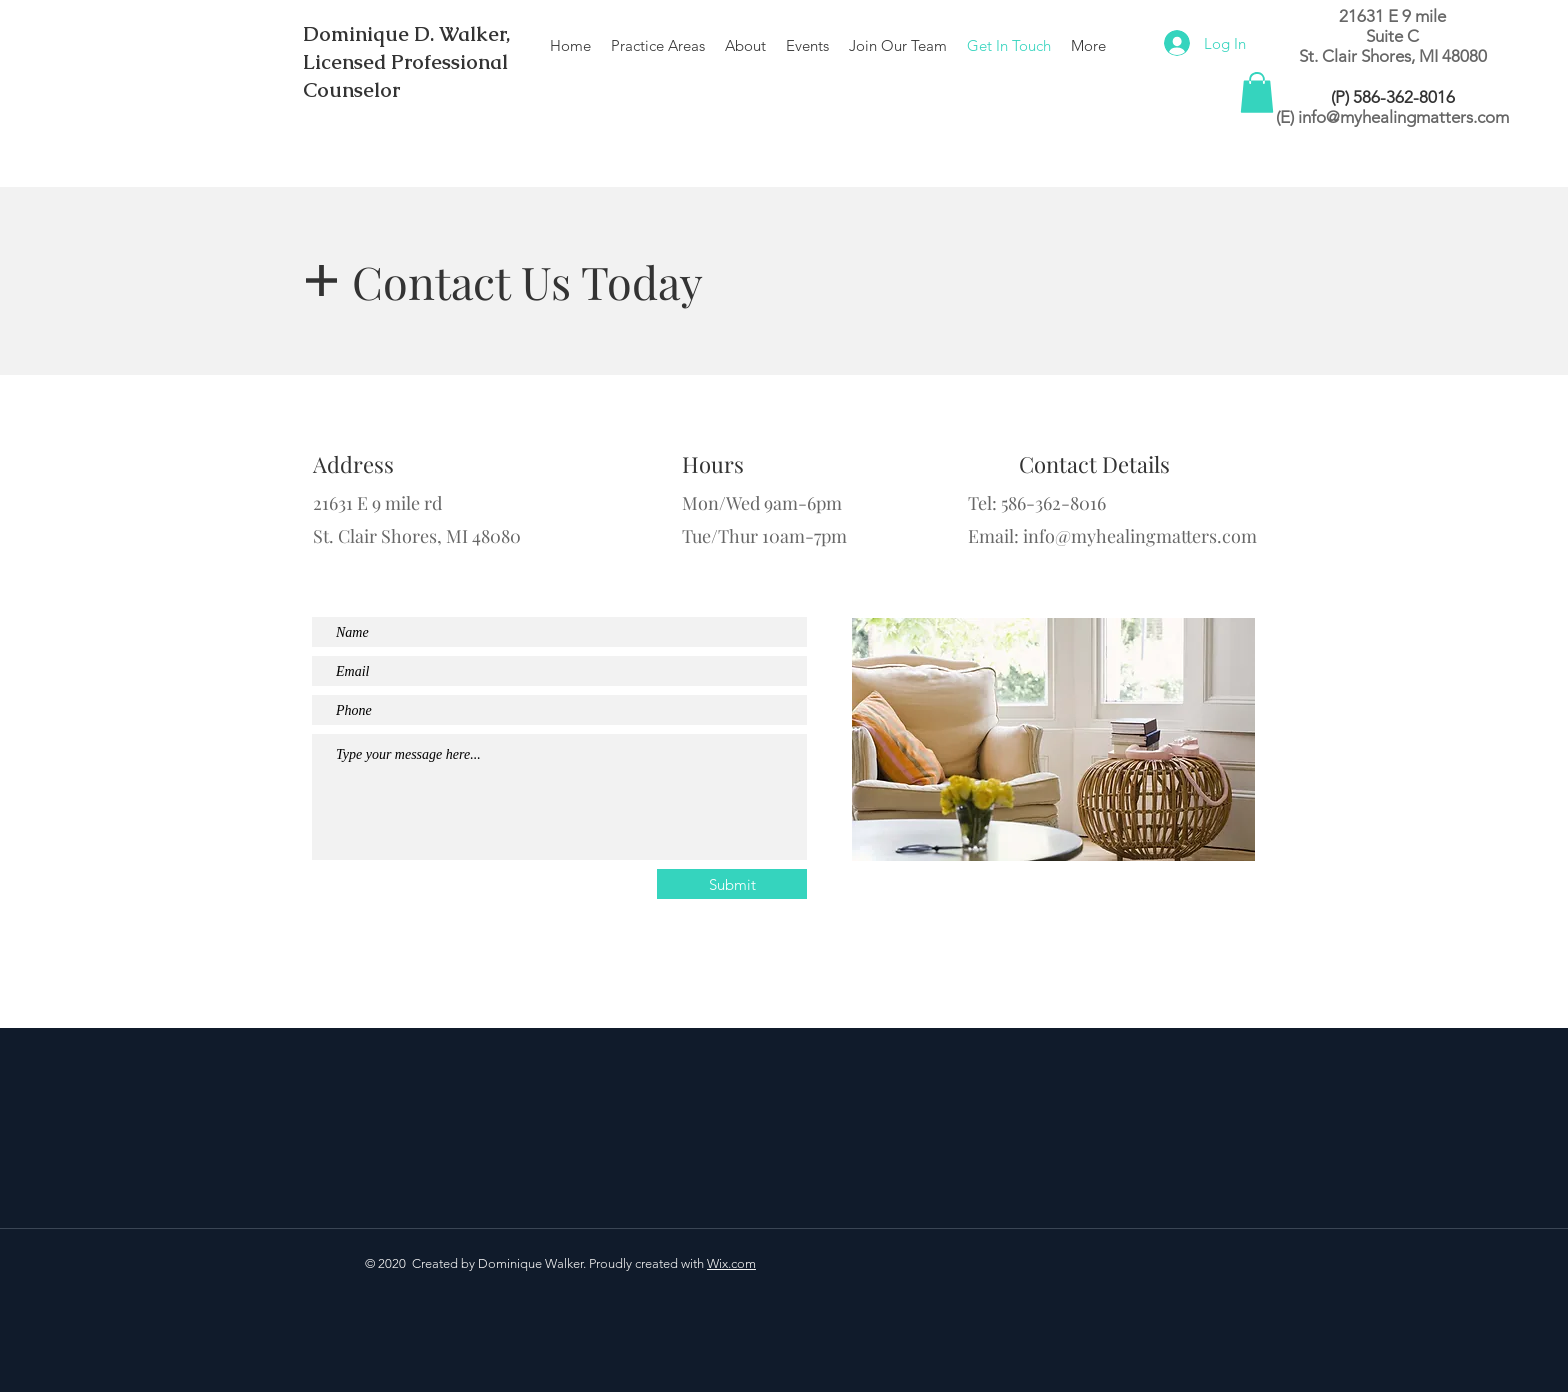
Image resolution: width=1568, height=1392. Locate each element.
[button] (1257, 92)
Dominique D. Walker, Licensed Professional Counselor (406, 62)
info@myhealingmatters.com (1403, 117)
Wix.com (731, 1263)
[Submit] (732, 884)
